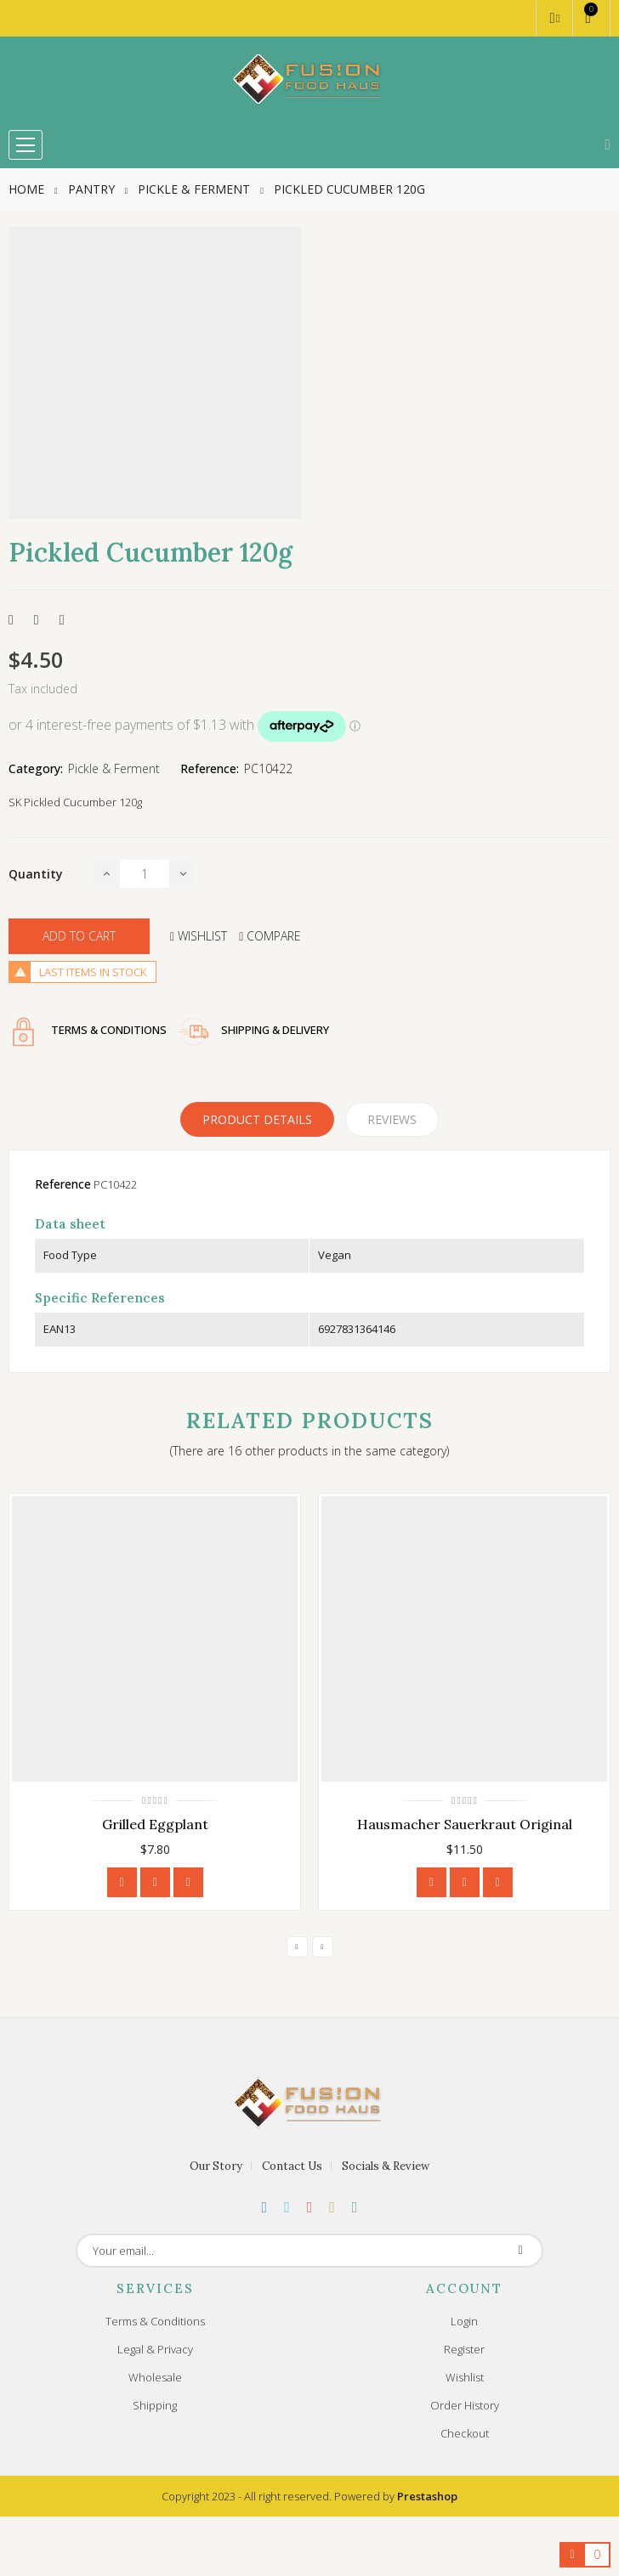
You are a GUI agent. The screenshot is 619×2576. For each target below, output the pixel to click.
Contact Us (292, 2166)
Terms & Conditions (155, 2321)
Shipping (155, 2405)
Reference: (209, 768)
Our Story (216, 2166)
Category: (36, 768)
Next (322, 1946)
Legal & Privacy (155, 2349)
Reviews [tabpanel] (392, 1119)
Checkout (464, 2433)
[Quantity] (144, 874)
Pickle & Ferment (114, 768)
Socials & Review (385, 2166)
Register (464, 2349)
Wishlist (465, 2377)
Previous (297, 1946)
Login (464, 2321)
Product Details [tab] (257, 1119)
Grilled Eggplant (155, 1824)
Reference (63, 1184)
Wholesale (155, 2377)
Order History (464, 2405)
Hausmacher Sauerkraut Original (464, 1824)
